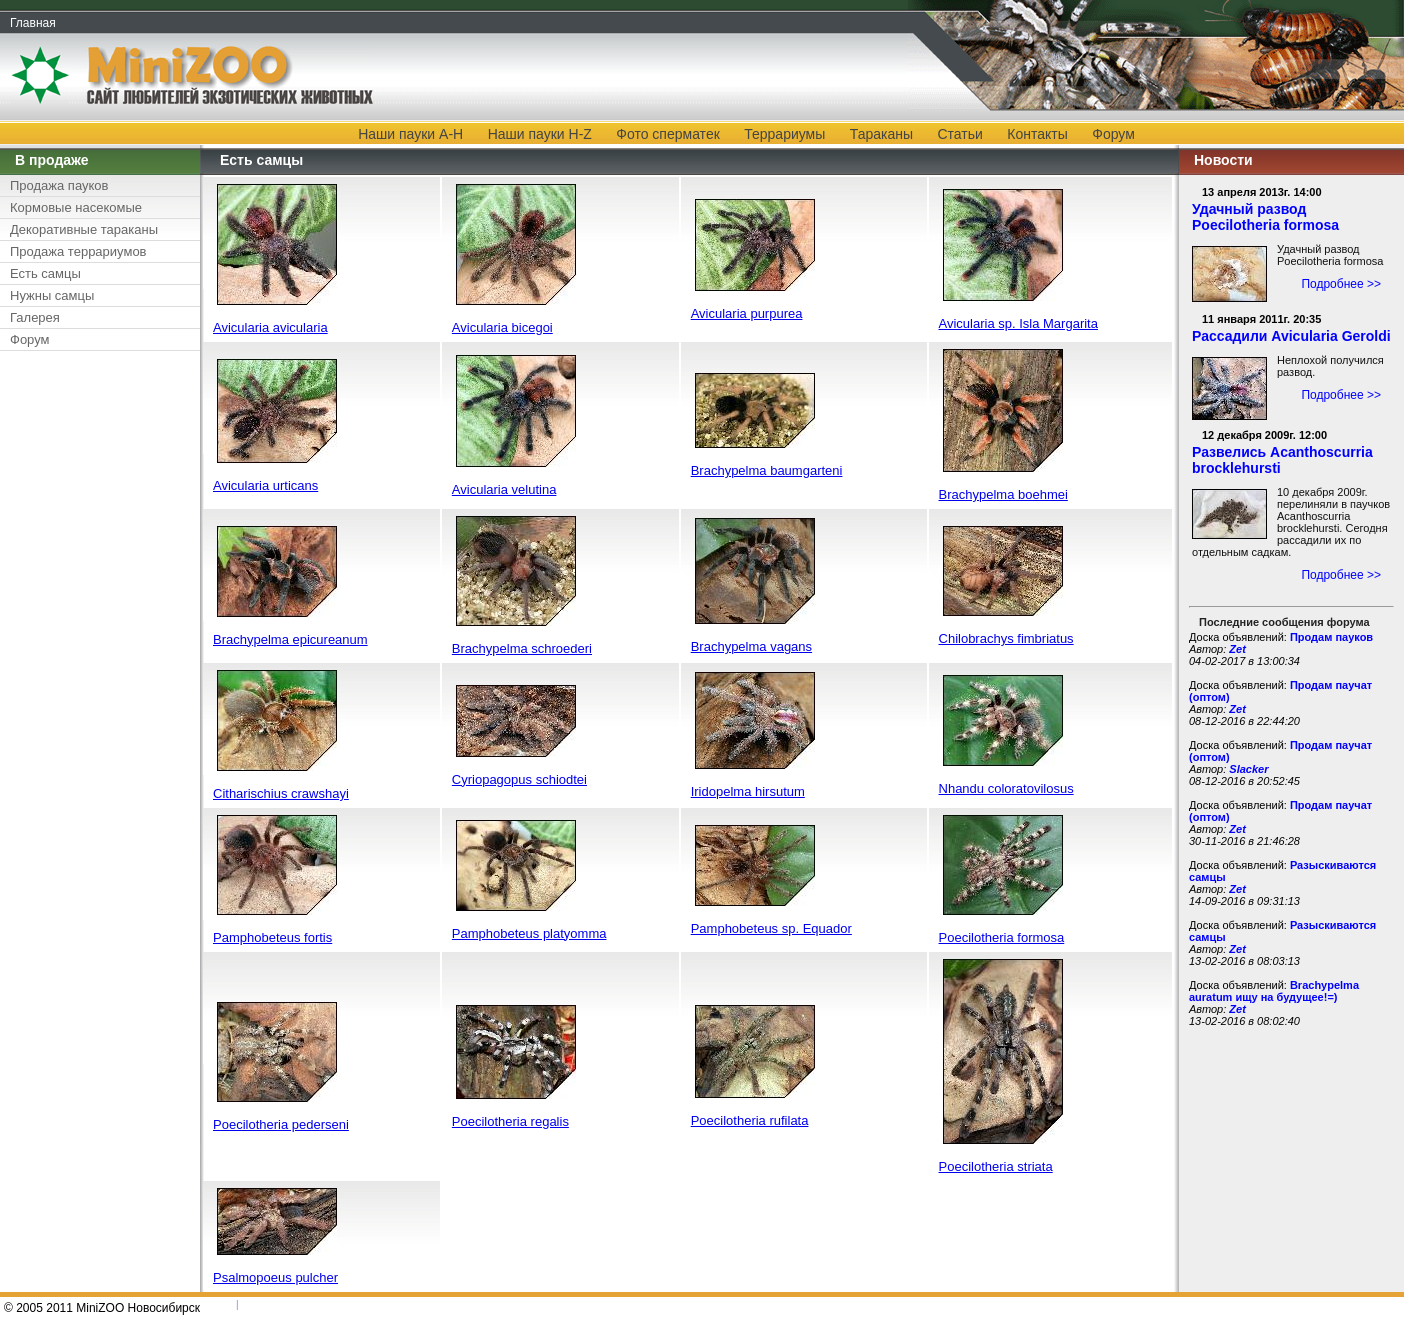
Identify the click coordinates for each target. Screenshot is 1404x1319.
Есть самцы (45, 273)
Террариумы (784, 134)
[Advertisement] (95, 661)
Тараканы (881, 134)
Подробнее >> (1341, 284)
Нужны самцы (52, 295)
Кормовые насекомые (76, 207)
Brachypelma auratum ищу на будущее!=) (1274, 991)
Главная (33, 23)
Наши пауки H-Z (540, 134)
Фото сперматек (667, 134)
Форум (1113, 134)
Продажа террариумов (78, 251)
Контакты (1037, 134)
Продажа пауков (59, 185)
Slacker (1248, 769)
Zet (1237, 649)
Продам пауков (1331, 637)
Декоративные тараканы (84, 229)
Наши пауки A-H (410, 134)
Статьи (960, 134)
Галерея (35, 317)
